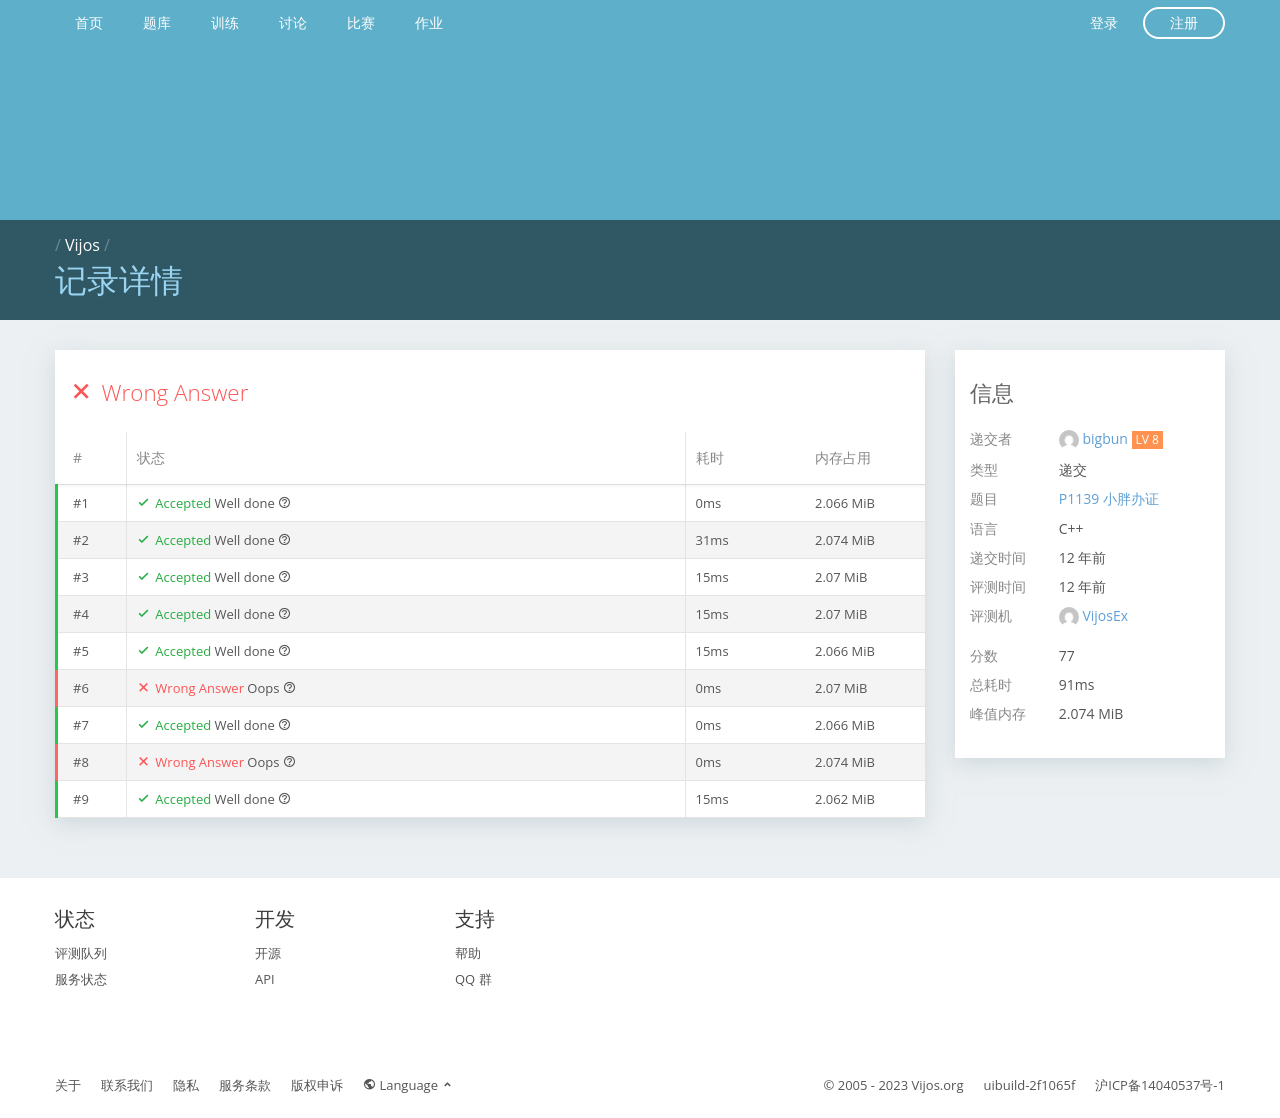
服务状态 (81, 979)
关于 (68, 1085)
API (265, 979)
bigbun (1106, 438)
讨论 (293, 22)
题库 (157, 22)
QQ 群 (473, 979)
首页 (89, 22)
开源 (268, 953)
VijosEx (1105, 615)
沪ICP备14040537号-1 (1160, 1085)
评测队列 (81, 953)
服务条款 (245, 1085)
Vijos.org (938, 1085)
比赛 (361, 22)
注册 (1184, 22)
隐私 (186, 1085)
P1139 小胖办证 (1109, 498)
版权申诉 (317, 1085)
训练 (225, 22)
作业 (429, 22)
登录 (1104, 22)
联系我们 (127, 1085)
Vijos (82, 245)
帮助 (468, 953)
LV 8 (1147, 439)
